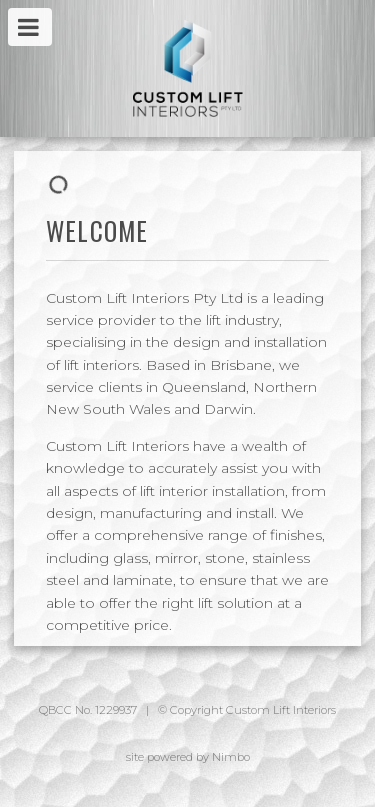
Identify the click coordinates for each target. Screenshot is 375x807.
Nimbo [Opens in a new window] (231, 757)
